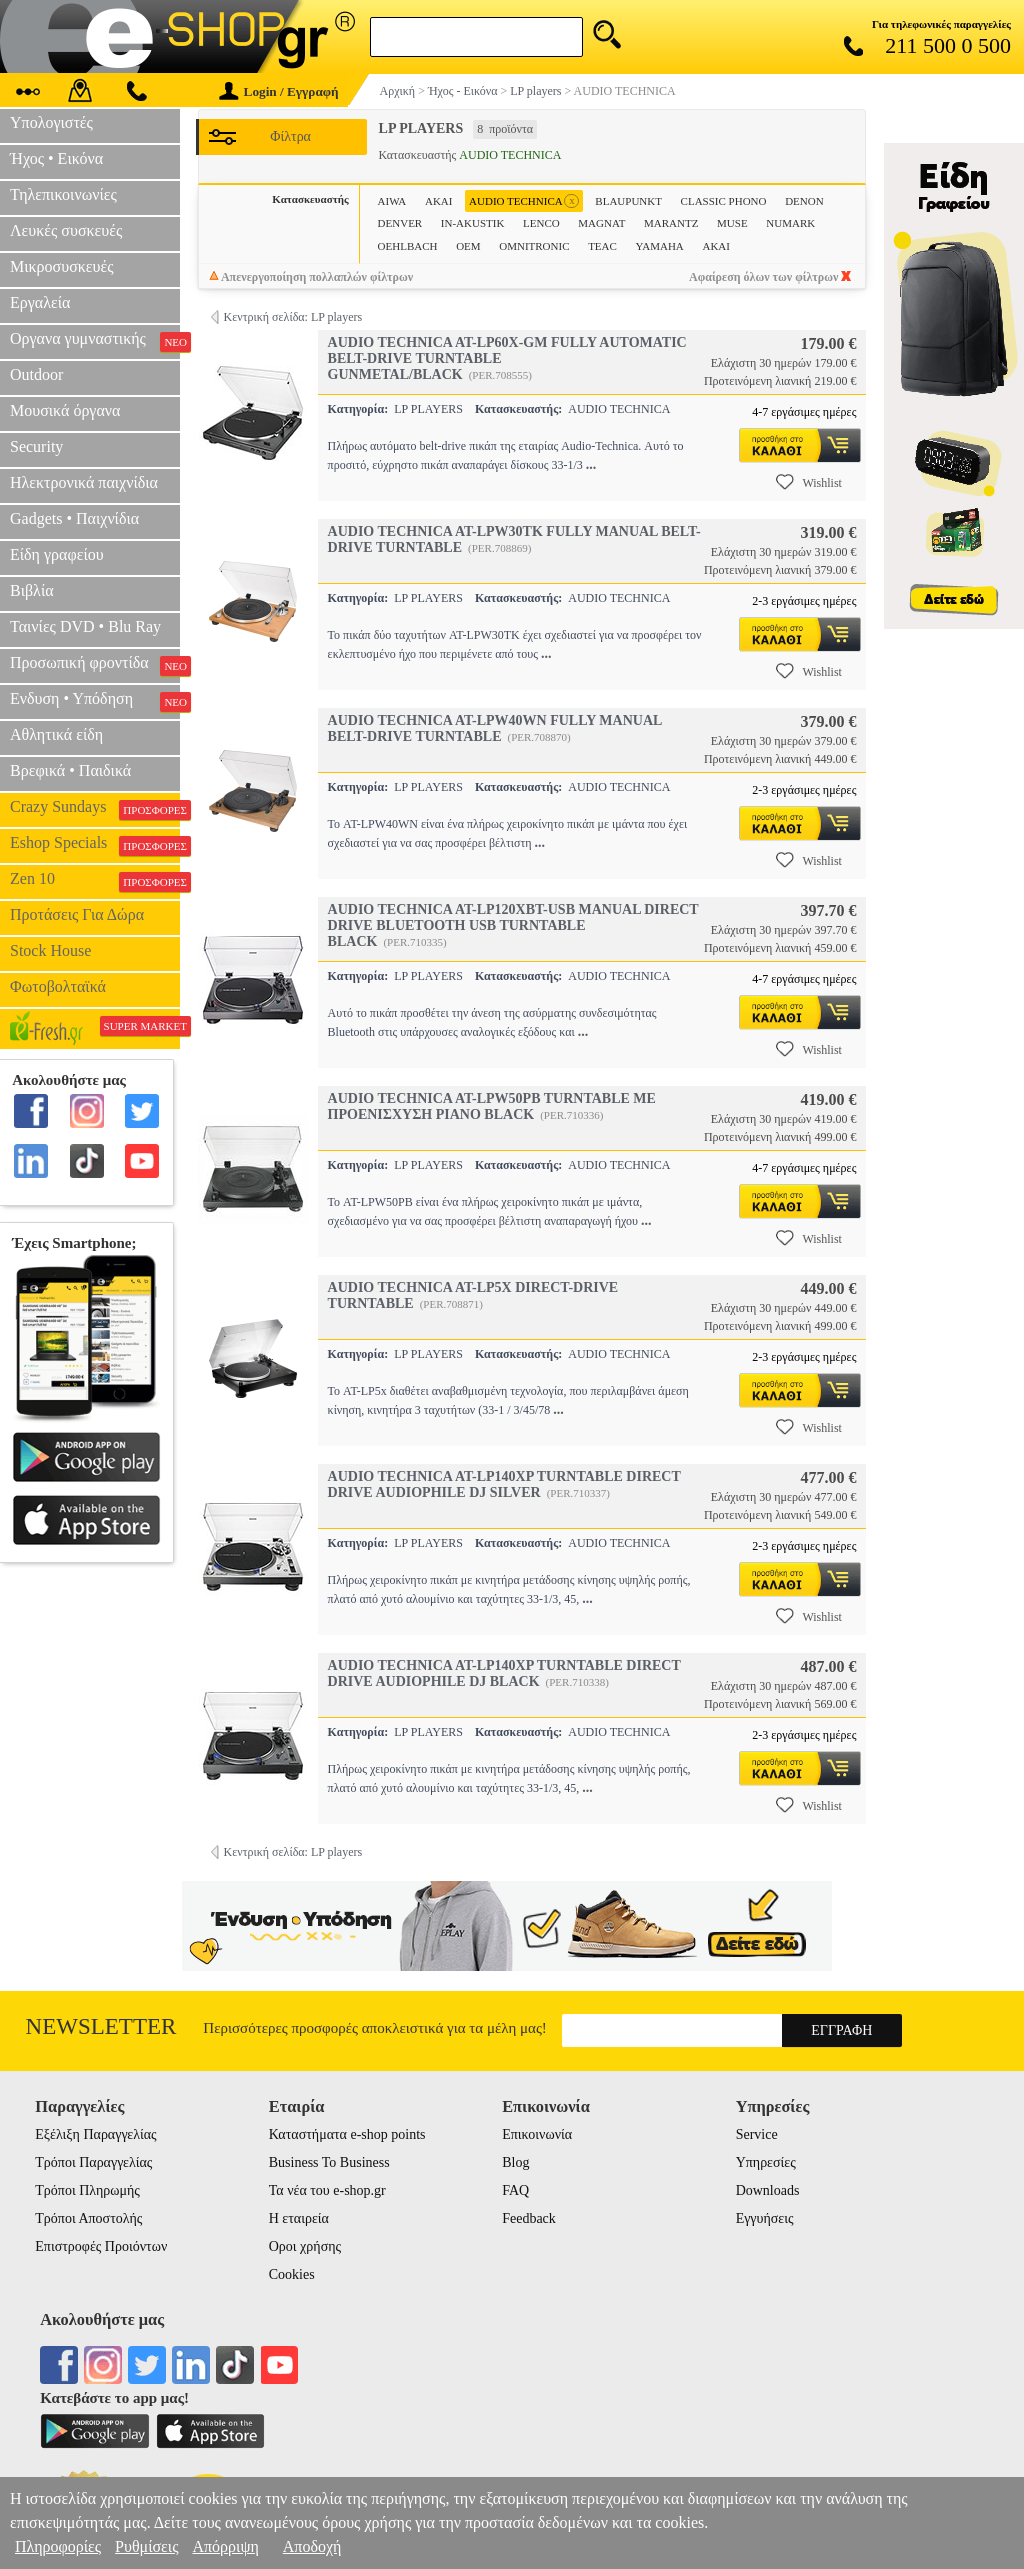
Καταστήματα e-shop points (347, 2134)
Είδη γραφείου (57, 554)
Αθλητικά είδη (56, 734)
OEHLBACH (408, 246)
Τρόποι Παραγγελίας (93, 2162)
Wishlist (809, 482)
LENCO (541, 223)
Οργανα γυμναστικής (95, 341)
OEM (468, 246)
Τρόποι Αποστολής (88, 2218)
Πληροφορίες (58, 2546)
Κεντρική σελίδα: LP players (293, 317)
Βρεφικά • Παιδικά (70, 770)
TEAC (602, 246)
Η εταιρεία (299, 2218)
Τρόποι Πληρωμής (87, 2190)
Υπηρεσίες (766, 2162)
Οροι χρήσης (305, 2246)
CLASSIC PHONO (724, 201)
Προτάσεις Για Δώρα (77, 914)
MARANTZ (671, 223)
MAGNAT (601, 223)
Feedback (529, 2218)
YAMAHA (660, 246)
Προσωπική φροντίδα (95, 665)
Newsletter (101, 2026)
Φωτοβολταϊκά (58, 986)
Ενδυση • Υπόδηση (95, 701)
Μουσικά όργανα (65, 410)
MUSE (732, 223)
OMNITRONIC (534, 246)
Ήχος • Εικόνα (56, 158)
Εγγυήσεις (765, 2218)
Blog (515, 2162)
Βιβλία (32, 590)
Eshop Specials (95, 845)
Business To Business (329, 2162)
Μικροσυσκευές (62, 266)
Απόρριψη (225, 2546)
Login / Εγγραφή (279, 91)
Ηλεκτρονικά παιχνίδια (84, 482)
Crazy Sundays (95, 809)
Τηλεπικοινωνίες (63, 194)
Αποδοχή (312, 2546)
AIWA (392, 201)
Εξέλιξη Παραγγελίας (95, 2134)
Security (36, 446)
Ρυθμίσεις (146, 2546)
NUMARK (790, 223)
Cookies (292, 2274)
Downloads (768, 2190)
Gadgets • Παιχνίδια (74, 518)
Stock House (50, 950)
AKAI (439, 201)
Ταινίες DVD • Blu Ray (85, 626)
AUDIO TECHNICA (524, 201)
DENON (804, 201)
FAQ (515, 2190)
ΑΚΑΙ (716, 246)
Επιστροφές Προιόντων (101, 2246)
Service (757, 2134)
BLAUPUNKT (628, 201)
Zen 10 (95, 881)
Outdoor (36, 374)
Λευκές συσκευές (66, 230)
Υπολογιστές (51, 122)
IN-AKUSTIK (473, 223)
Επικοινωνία (537, 2134)
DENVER (400, 223)
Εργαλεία (40, 302)
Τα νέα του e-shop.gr (327, 2190)
